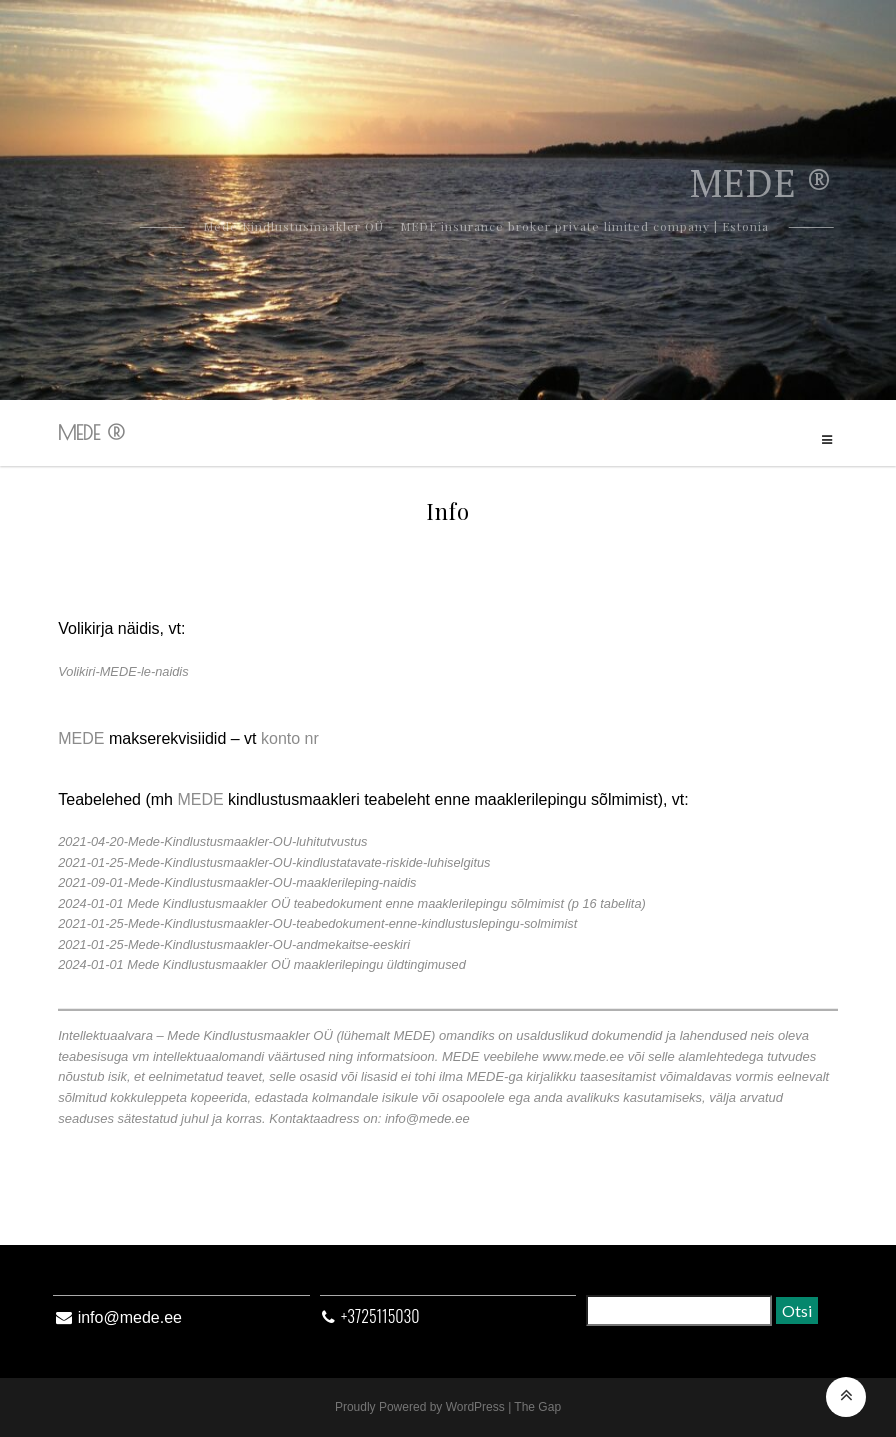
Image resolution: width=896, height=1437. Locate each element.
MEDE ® (91, 432)
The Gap (537, 1407)
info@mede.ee (130, 1317)
